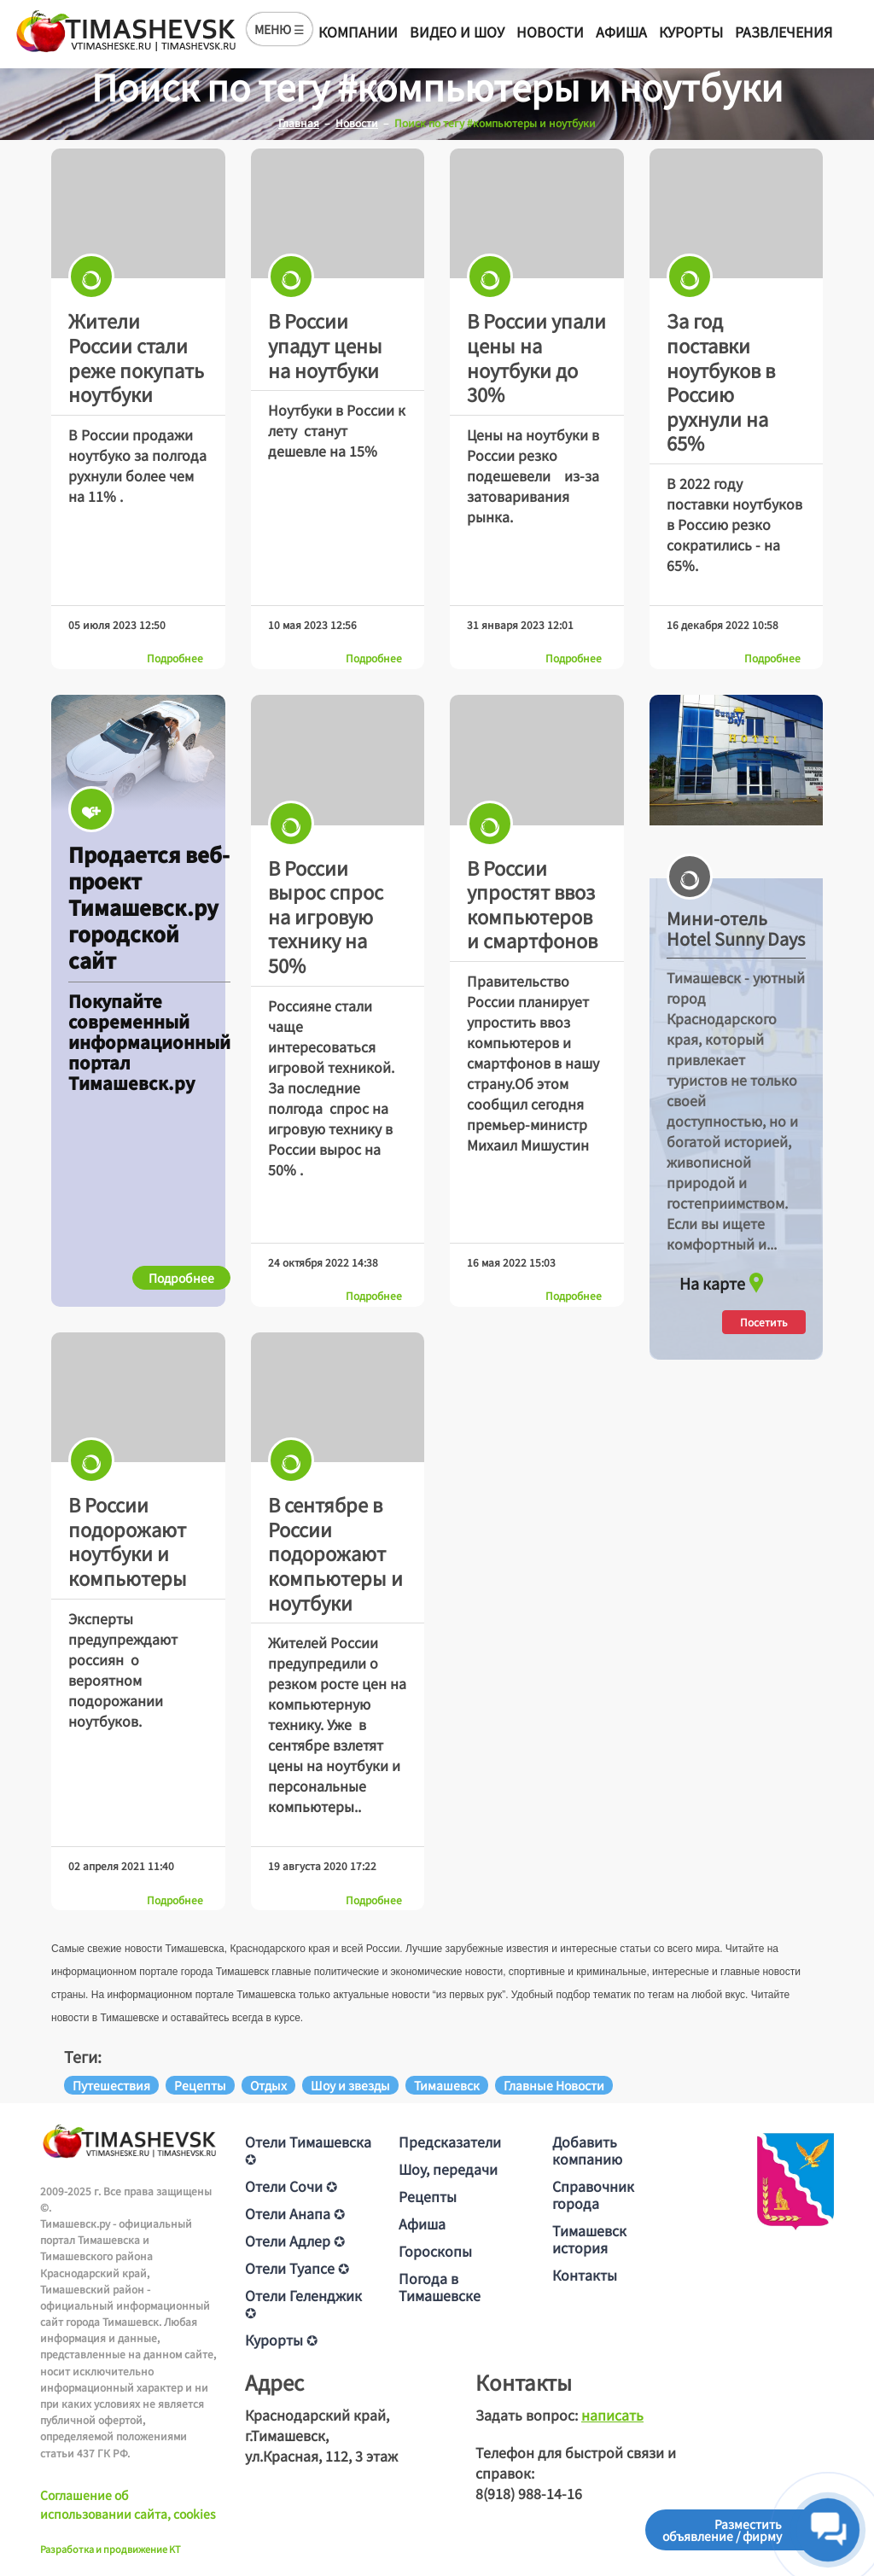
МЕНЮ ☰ (279, 29)
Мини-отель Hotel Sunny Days (736, 928)
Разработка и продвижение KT (110, 2549)
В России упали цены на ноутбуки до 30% (536, 356)
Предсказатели (450, 2141)
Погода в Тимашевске (440, 2287)
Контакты (584, 2274)
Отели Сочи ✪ (291, 2185)
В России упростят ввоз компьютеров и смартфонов (532, 904)
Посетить (764, 1321)
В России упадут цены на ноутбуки (325, 344)
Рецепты (428, 2196)
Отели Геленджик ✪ (303, 2304)
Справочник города (593, 2194)
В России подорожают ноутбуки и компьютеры (127, 1540)
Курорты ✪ (281, 2339)
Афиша (621, 31)
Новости (550, 31)
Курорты (691, 31)
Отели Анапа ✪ (295, 2213)
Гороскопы (435, 2250)
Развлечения (783, 31)
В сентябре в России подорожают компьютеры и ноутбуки (335, 1552)
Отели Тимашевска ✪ (308, 2150)
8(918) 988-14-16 (528, 2493)
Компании (358, 31)
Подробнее (175, 657)
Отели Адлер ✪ (295, 2240)
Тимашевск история (589, 2239)
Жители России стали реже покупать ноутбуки (136, 356)
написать (612, 2414)
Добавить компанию (587, 2150)
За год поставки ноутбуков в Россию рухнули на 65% (721, 381)
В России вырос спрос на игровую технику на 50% (325, 916)
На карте (723, 1278)
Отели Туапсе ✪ (297, 2267)
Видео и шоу (457, 31)
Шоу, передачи (448, 2168)
